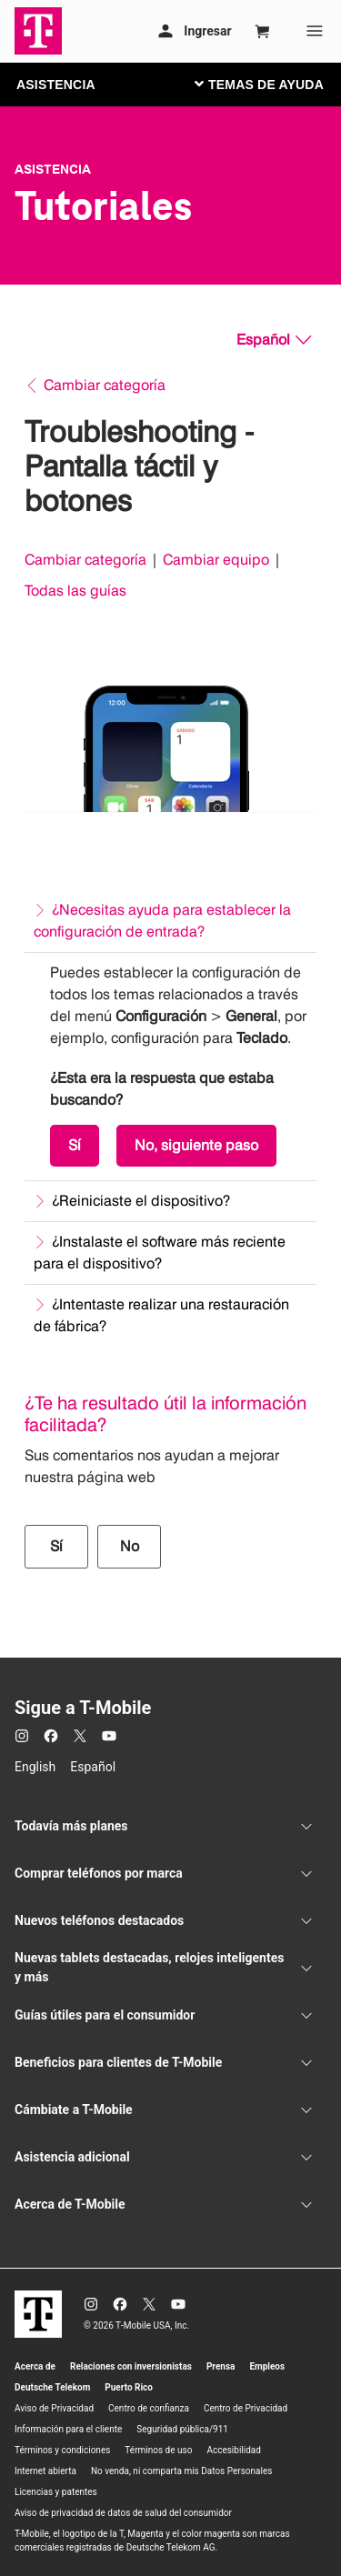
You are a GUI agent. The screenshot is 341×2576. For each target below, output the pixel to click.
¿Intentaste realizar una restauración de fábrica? (161, 1315)
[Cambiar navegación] (273, 84)
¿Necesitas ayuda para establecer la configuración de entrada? (162, 920)
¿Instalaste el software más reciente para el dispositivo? (160, 1252)
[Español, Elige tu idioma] (273, 340)
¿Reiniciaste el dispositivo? (141, 1200)
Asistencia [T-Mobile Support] (53, 169)
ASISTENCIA (55, 84)
